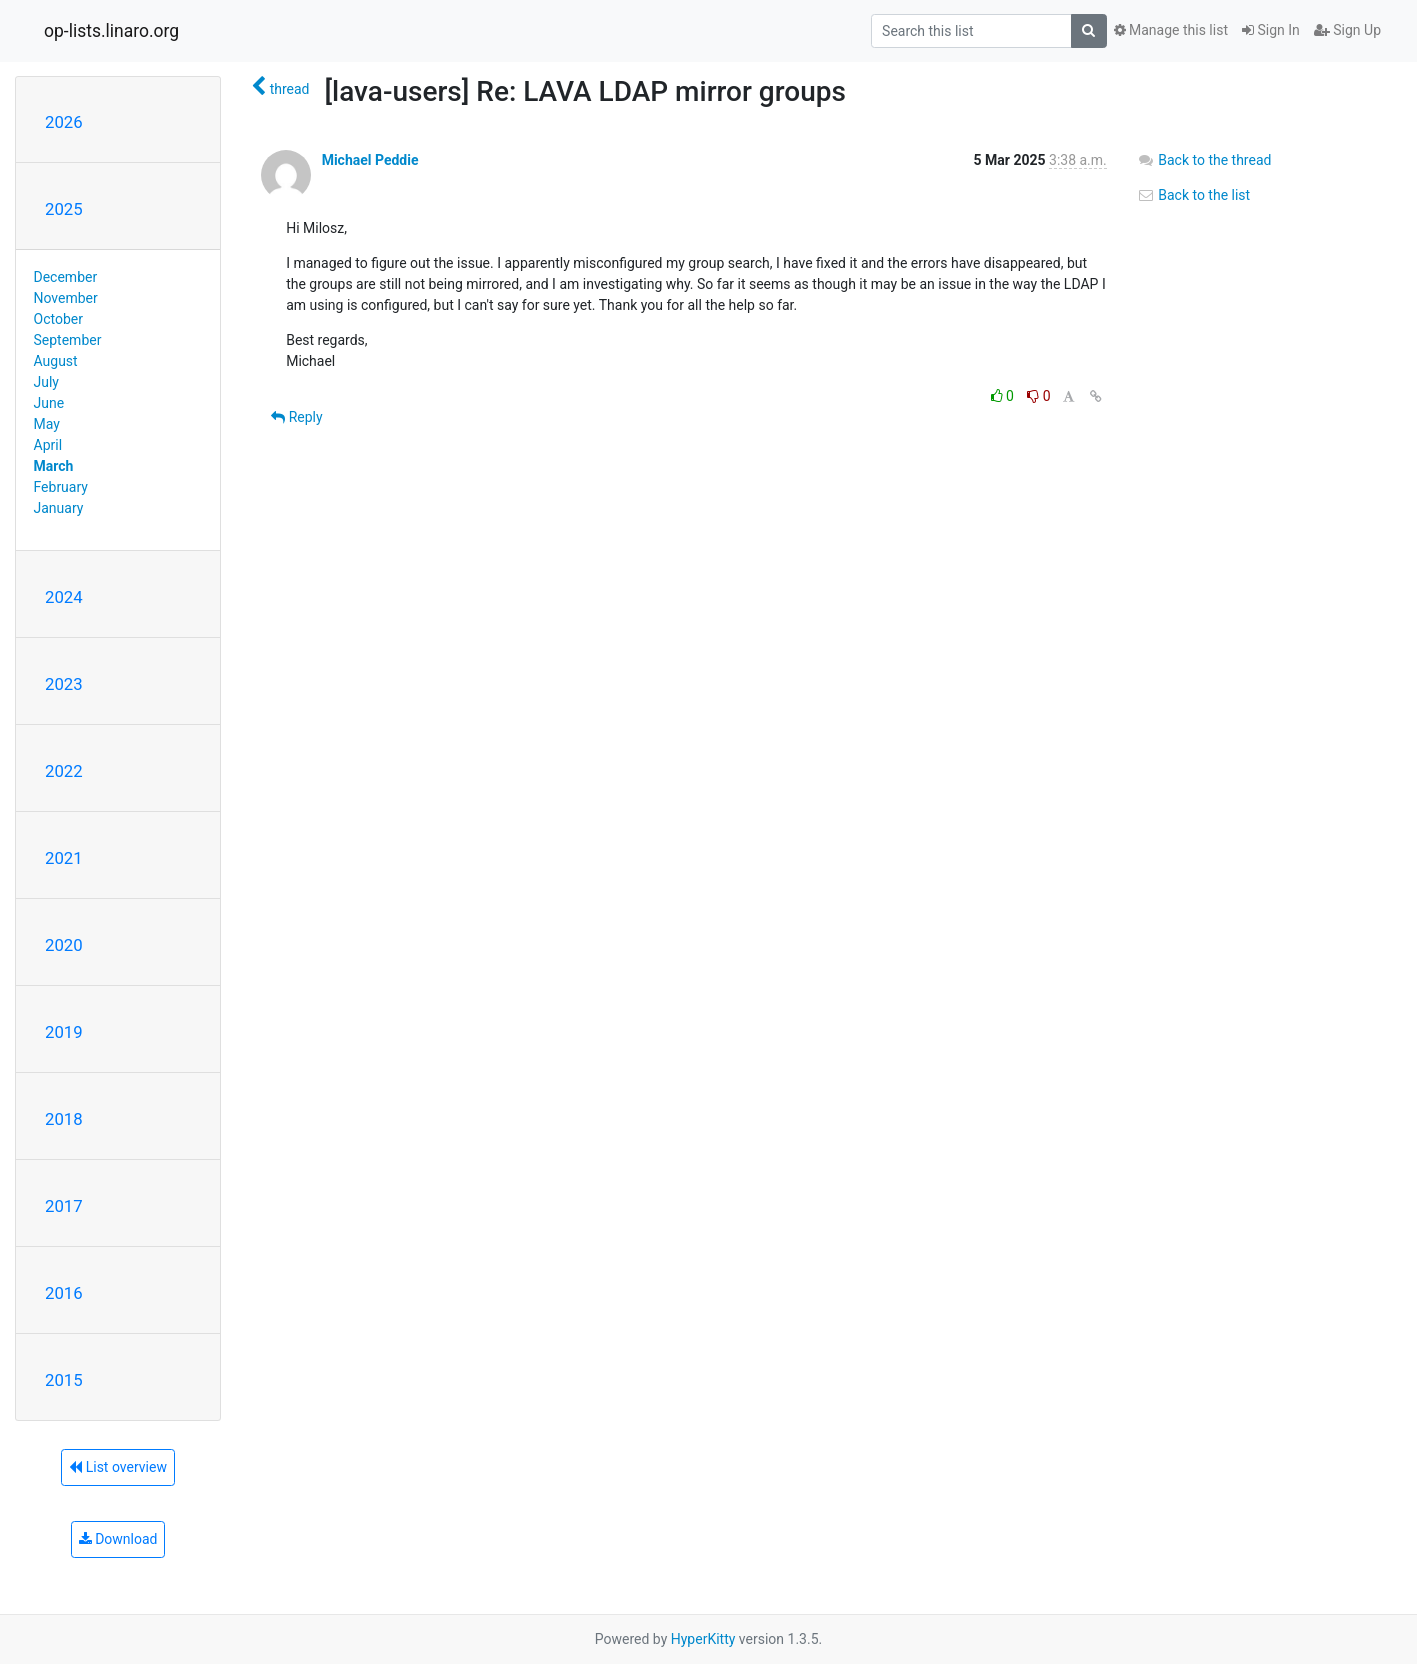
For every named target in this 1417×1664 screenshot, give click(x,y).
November (66, 298)
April (48, 445)
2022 (64, 771)
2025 (64, 209)
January (59, 508)
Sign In (1271, 30)
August (56, 361)
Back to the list (1193, 195)
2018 (64, 1119)
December (66, 277)
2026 (64, 122)
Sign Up (1347, 30)
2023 (64, 684)
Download (118, 1539)
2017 (64, 1206)
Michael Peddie (370, 160)
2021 (64, 858)
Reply (296, 417)
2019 (64, 1032)
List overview (118, 1467)
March (54, 466)
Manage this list (1171, 30)
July (46, 382)
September (68, 340)
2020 (64, 945)
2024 (64, 597)
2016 (64, 1293)
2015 (64, 1380)
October (58, 319)
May (47, 424)
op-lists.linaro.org (111, 31)
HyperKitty (703, 1639)
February (61, 487)
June (49, 403)
